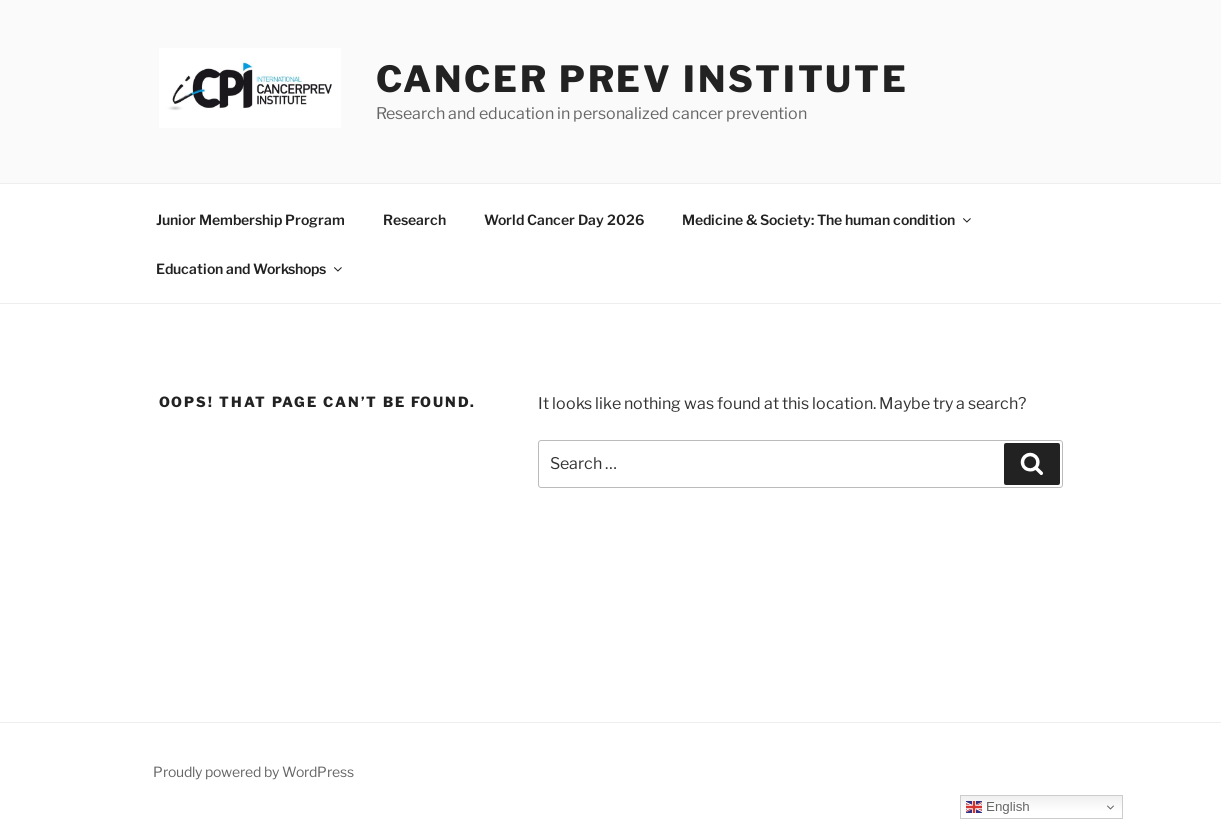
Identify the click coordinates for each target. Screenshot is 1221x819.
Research (414, 219)
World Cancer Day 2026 (564, 219)
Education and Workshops (250, 268)
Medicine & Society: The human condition (828, 219)
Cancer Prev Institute (642, 79)
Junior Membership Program (250, 219)
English (997, 807)
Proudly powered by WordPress (253, 771)
